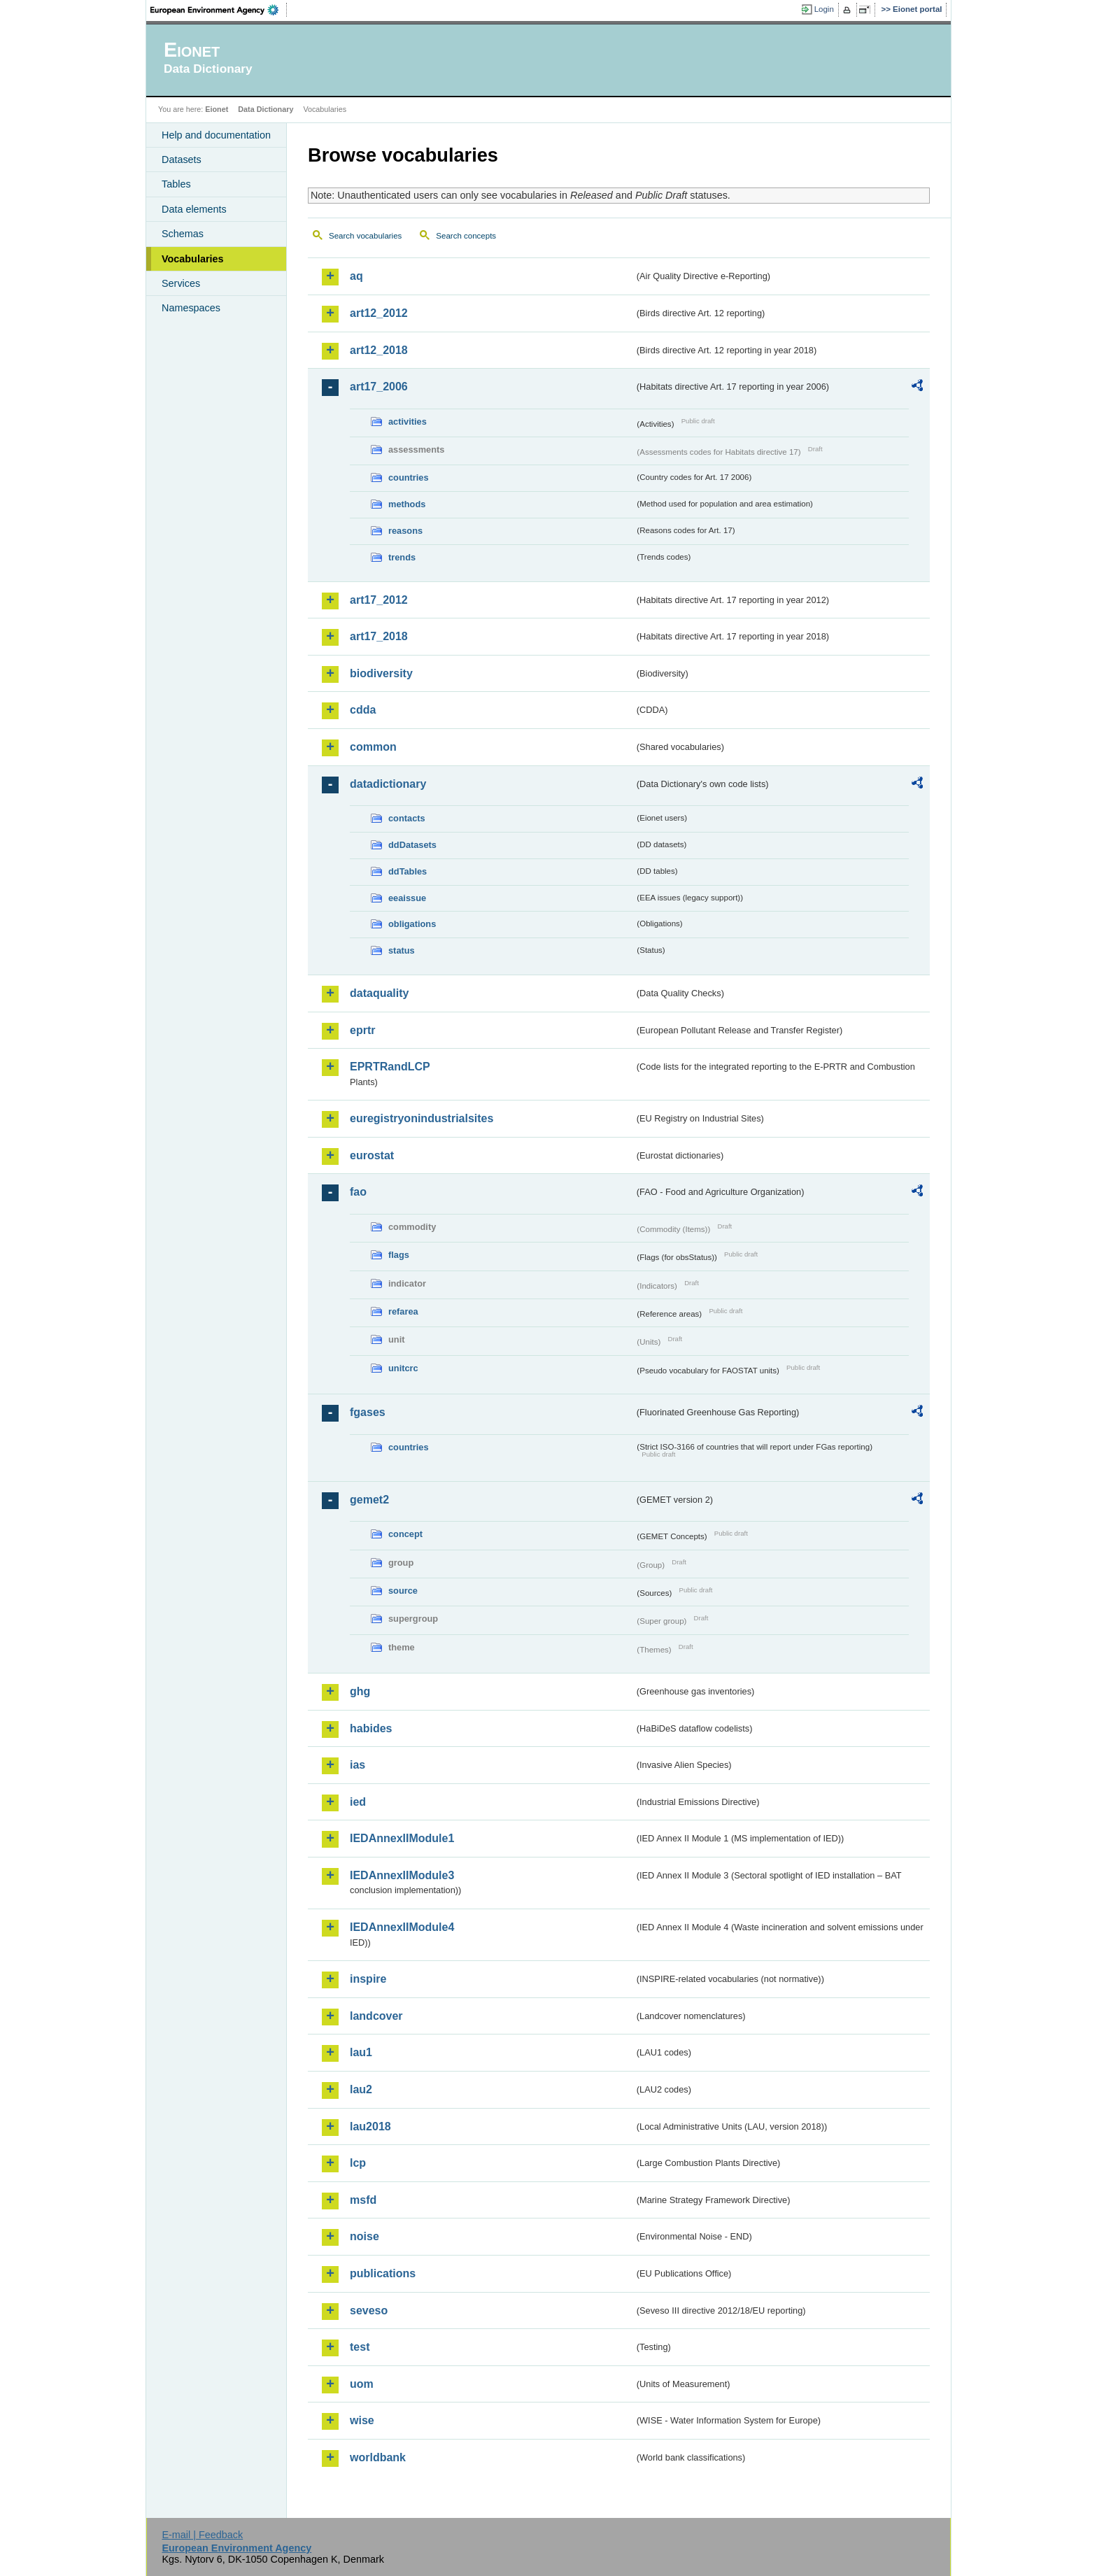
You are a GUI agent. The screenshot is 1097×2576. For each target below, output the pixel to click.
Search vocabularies (365, 236)
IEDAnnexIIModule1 (402, 1838)
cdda (363, 710)
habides (371, 1728)
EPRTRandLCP (390, 1067)
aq (356, 276)
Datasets (181, 159)
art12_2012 (379, 313)
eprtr (362, 1030)
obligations (412, 924)
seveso (369, 2310)
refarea (403, 1311)
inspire (368, 1979)
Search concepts (466, 236)
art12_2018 (379, 350)
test (359, 2347)
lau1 (361, 2052)
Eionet (216, 109)
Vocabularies (193, 258)
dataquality (379, 993)
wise (362, 2420)
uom (362, 2384)
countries (408, 477)
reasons (405, 530)
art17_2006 (379, 386)
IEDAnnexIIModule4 (402, 1927)
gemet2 (369, 1500)
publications (383, 2273)
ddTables (407, 871)
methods (406, 504)
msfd (363, 2200)
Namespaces (191, 307)
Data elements (194, 209)
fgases (367, 1412)
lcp (358, 2163)
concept (405, 1534)
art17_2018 (379, 636)
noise (364, 2236)
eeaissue (407, 898)
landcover (376, 2016)
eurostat (372, 1155)
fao (358, 1192)
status (401, 950)
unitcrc (403, 1368)
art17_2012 (379, 600)
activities (407, 421)
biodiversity (381, 673)
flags (398, 1255)
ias (357, 1765)
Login (824, 9)
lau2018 (370, 2126)
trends (402, 557)
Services (181, 283)
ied (358, 1802)
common (373, 747)
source (403, 1590)
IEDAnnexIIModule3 (402, 1875)
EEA (219, 10)
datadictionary (388, 784)
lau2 (361, 2089)
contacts (406, 818)
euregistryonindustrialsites (421, 1118)
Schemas (183, 233)
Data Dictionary (265, 109)
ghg (360, 1691)
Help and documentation (216, 135)
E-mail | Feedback (202, 2534)
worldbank (378, 2457)
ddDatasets (412, 845)
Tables (176, 184)
